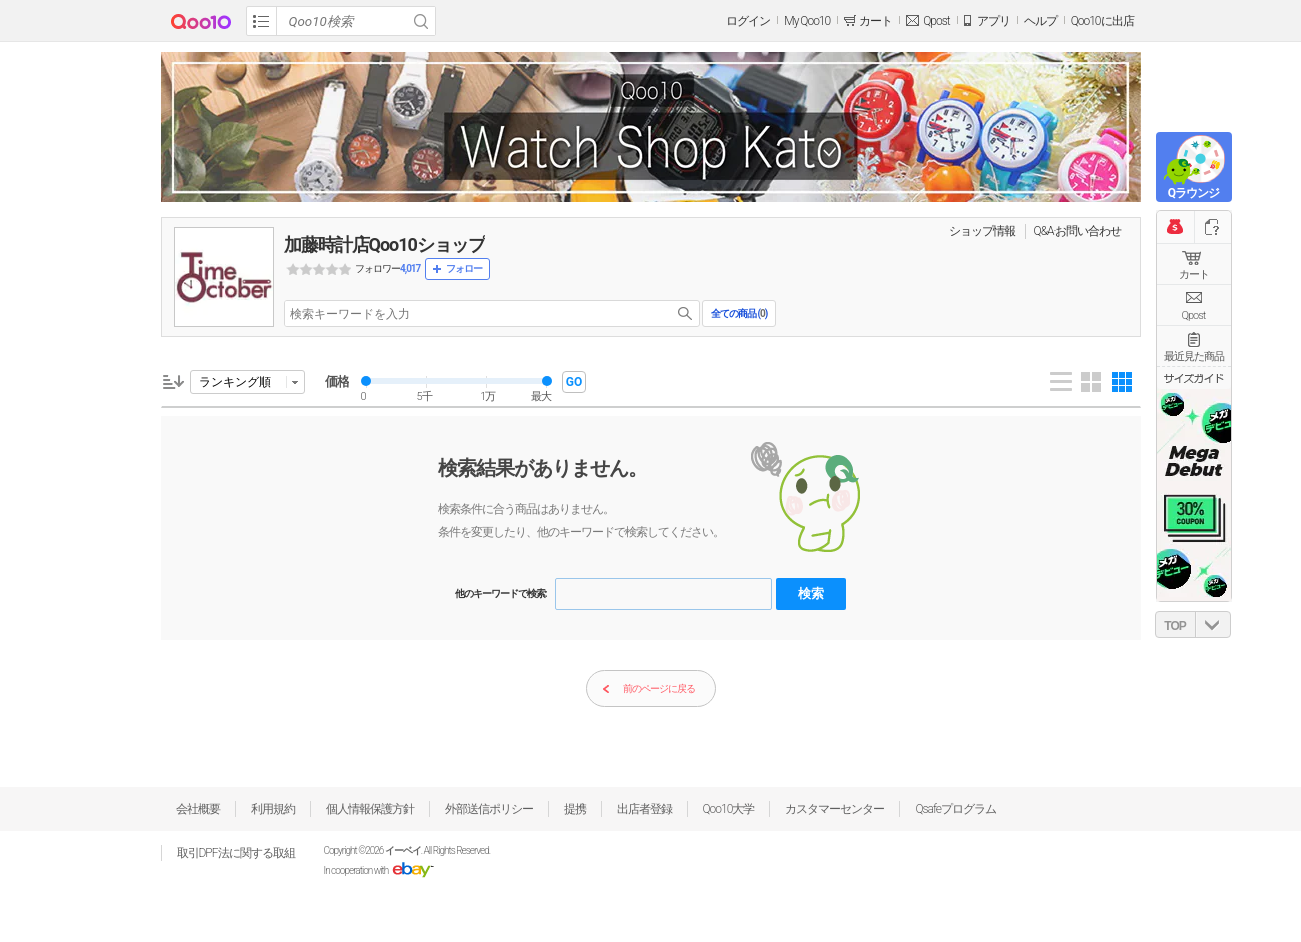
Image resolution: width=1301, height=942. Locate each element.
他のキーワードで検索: (501, 593)
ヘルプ (1040, 21)
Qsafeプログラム (955, 809)
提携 (575, 809)
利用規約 (273, 809)
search (685, 313)
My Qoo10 (807, 21)
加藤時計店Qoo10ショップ (384, 244)
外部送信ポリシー (489, 809)
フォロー (464, 268)
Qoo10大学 (729, 809)
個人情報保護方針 (370, 809)
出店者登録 (644, 809)
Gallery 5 (1122, 382)
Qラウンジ (1193, 193)
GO (574, 382)
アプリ (993, 21)
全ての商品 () (739, 313)
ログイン (748, 21)
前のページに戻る (648, 689)
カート (1194, 274)
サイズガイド (1194, 378)
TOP (1174, 626)
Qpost (936, 21)
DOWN (1213, 624)
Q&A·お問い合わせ (1078, 231)
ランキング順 (235, 382)
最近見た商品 (1194, 356)
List (1061, 382)
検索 (811, 593)
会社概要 (198, 809)
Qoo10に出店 (1102, 21)
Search (421, 21)
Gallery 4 (1091, 382)
